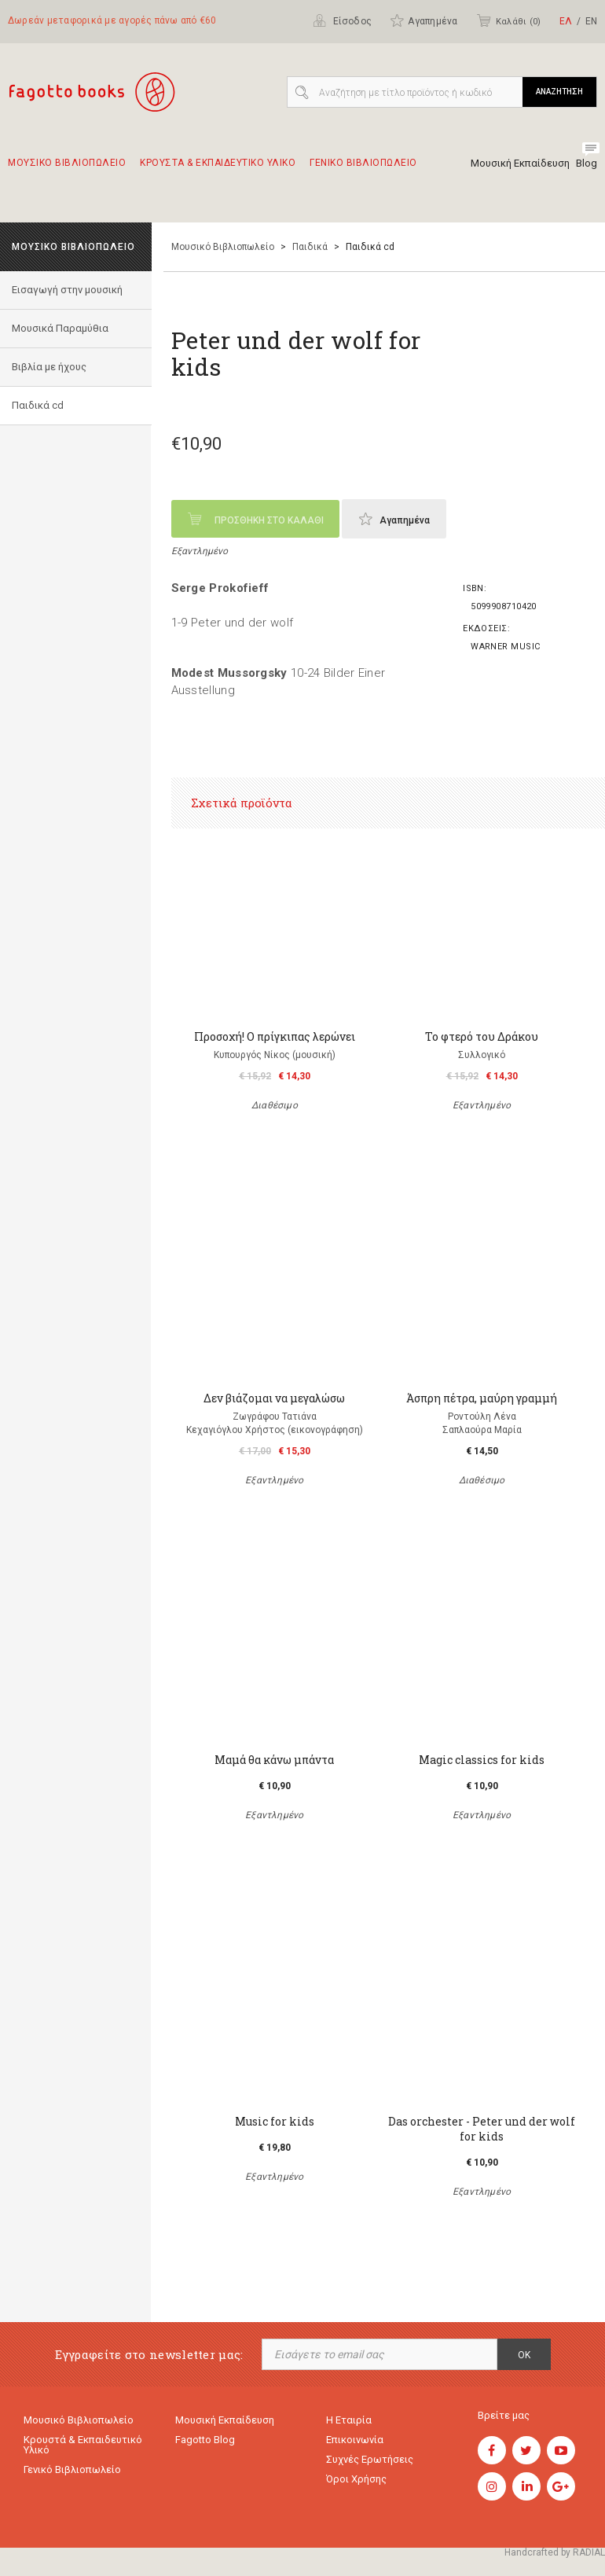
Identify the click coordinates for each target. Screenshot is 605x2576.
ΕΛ (565, 21)
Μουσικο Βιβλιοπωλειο (67, 170)
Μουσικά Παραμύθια (60, 328)
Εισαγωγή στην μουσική (67, 290)
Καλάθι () (508, 20)
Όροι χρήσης (356, 2479)
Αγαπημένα (423, 20)
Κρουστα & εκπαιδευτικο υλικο (217, 170)
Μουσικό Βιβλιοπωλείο (222, 246)
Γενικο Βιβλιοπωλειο (363, 170)
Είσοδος (342, 20)
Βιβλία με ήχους (49, 367)
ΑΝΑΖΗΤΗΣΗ (559, 91)
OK (524, 2355)
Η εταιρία (349, 2420)
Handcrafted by (554, 2552)
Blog (586, 163)
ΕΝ (591, 21)
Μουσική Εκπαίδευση (520, 163)
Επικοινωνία (354, 2440)
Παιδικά (310, 246)
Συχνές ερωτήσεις (369, 2459)
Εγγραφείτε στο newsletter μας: (149, 2355)
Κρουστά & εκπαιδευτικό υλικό (83, 2445)
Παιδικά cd (38, 405)
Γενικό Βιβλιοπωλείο (72, 2469)
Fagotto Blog (205, 2440)
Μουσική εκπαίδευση (224, 2420)
